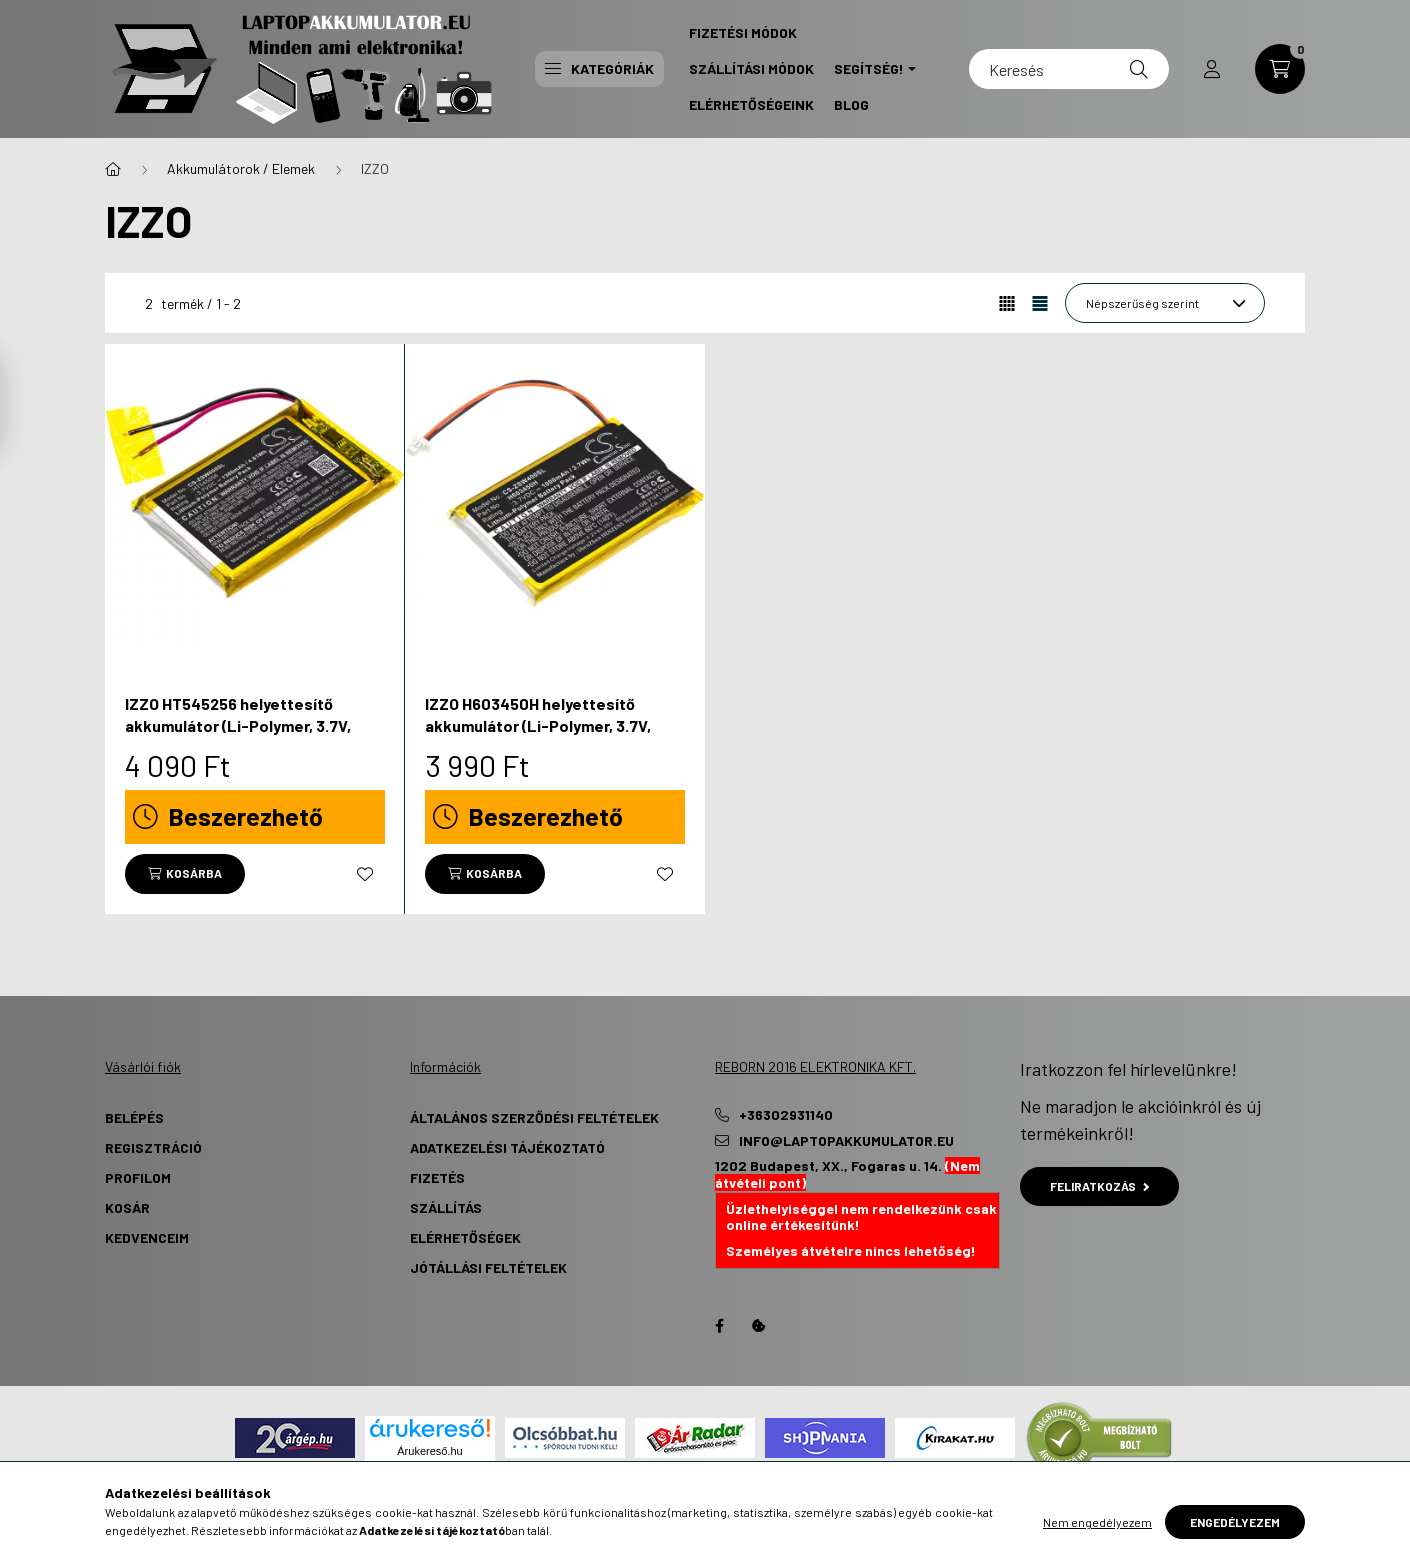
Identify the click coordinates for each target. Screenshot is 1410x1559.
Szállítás (446, 1207)
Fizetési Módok (743, 32)
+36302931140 (786, 1115)
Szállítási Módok (751, 68)
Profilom (138, 1177)
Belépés (134, 1117)
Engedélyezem (1235, 1522)
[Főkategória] (113, 169)
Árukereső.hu (429, 1451)
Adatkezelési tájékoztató (507, 1147)
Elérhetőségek (465, 1237)
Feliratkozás (1099, 1186)
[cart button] (1280, 69)
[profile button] (1212, 69)
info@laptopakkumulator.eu (846, 1141)
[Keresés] (1069, 69)
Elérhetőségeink (751, 104)
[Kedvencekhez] (365, 874)
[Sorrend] (1165, 303)
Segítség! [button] (869, 68)
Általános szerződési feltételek (534, 1117)
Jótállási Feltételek (488, 1267)
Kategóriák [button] (599, 68)
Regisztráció (153, 1147)
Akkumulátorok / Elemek (241, 168)
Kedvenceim (147, 1237)
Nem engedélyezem (1097, 1522)
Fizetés (437, 1177)
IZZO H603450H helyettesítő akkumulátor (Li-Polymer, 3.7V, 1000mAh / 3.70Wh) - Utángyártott (552, 726)
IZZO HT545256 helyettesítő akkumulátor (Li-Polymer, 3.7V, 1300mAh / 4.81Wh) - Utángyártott (250, 726)
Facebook (719, 1326)
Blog (851, 104)
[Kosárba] (185, 874)
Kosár (127, 1207)
